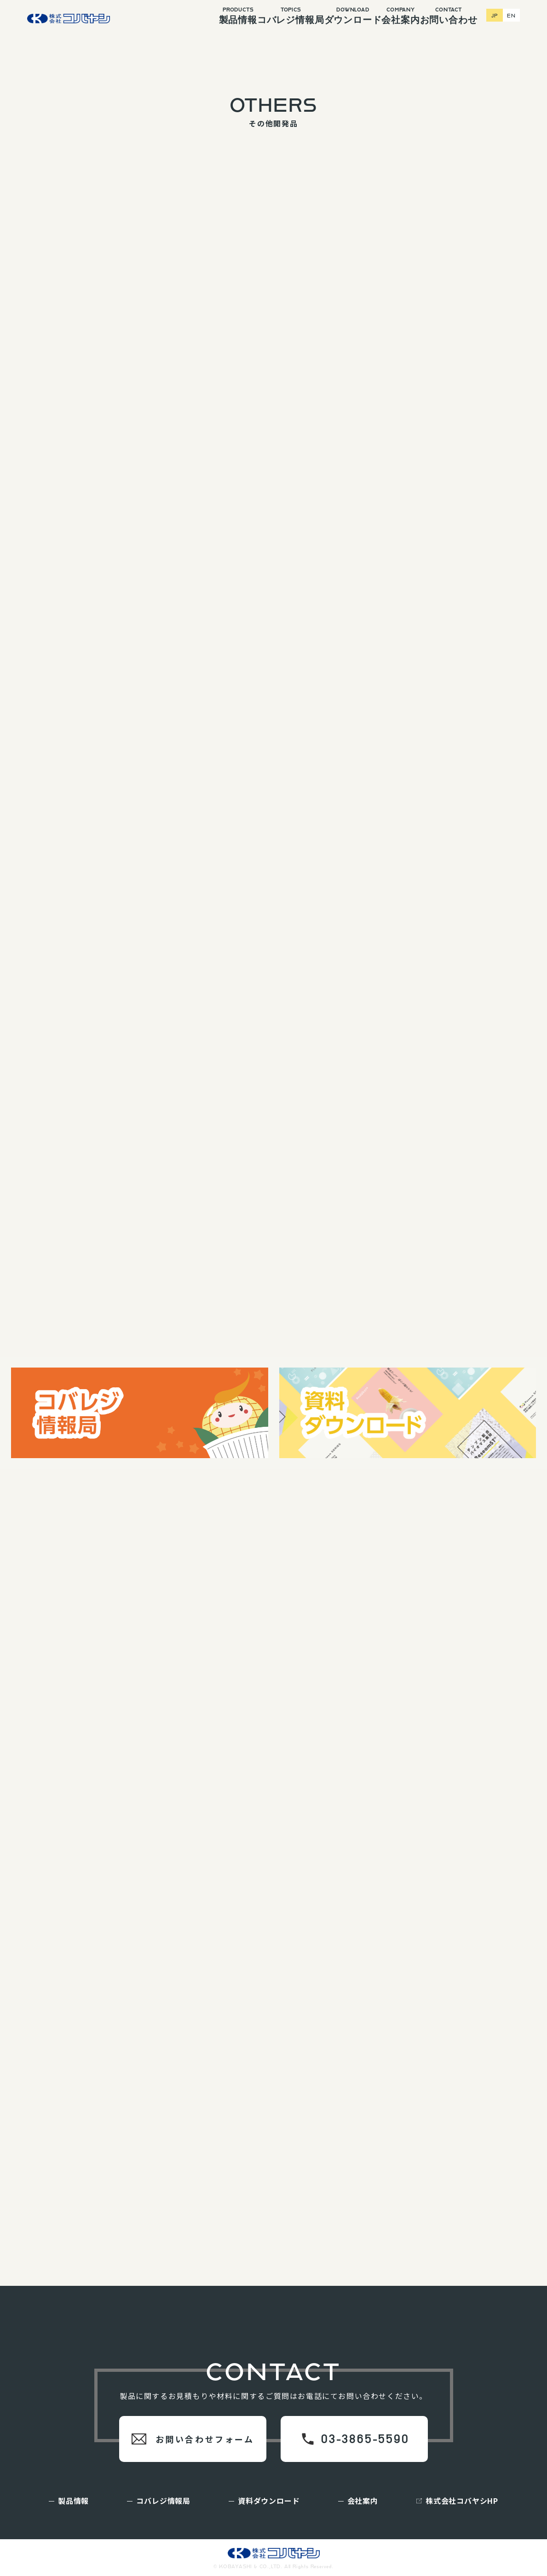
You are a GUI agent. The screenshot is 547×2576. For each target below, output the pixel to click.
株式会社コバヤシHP (462, 2500)
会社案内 (400, 16)
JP (496, 12)
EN (511, 12)
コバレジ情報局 (273, 16)
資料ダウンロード (268, 2500)
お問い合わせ (458, 16)
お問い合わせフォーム (204, 2439)
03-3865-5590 (365, 2439)
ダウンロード (341, 16)
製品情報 (210, 16)
